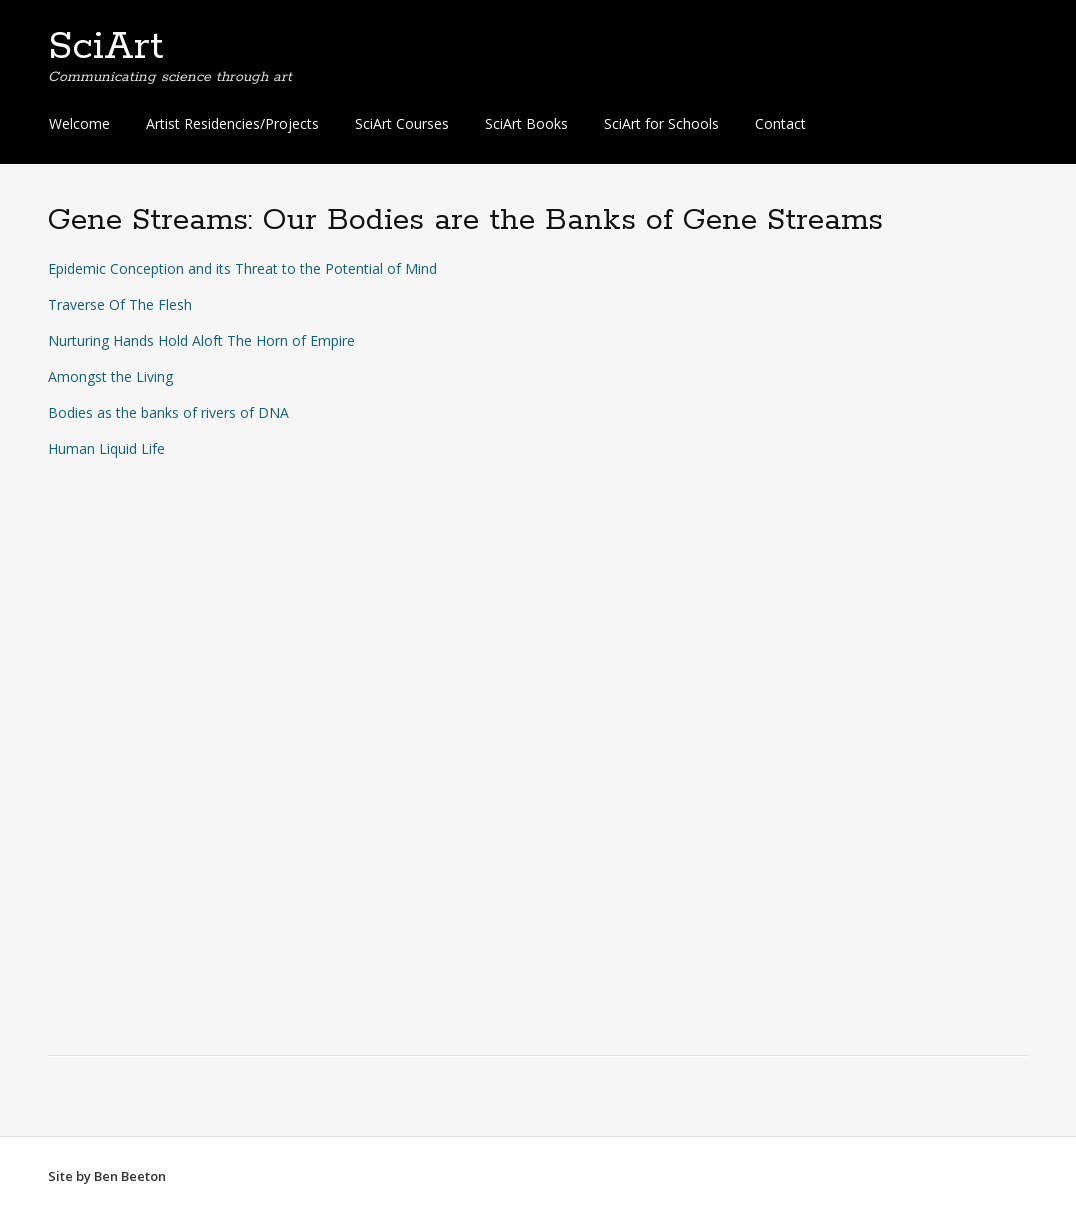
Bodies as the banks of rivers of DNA (168, 412)
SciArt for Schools (661, 123)
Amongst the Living (110, 376)
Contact (780, 123)
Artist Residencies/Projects (232, 123)
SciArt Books (526, 123)
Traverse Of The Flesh (120, 304)
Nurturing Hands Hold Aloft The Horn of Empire (201, 340)
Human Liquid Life (106, 448)
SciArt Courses (402, 123)
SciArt (106, 47)
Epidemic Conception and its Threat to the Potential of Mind (242, 268)
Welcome (79, 123)
